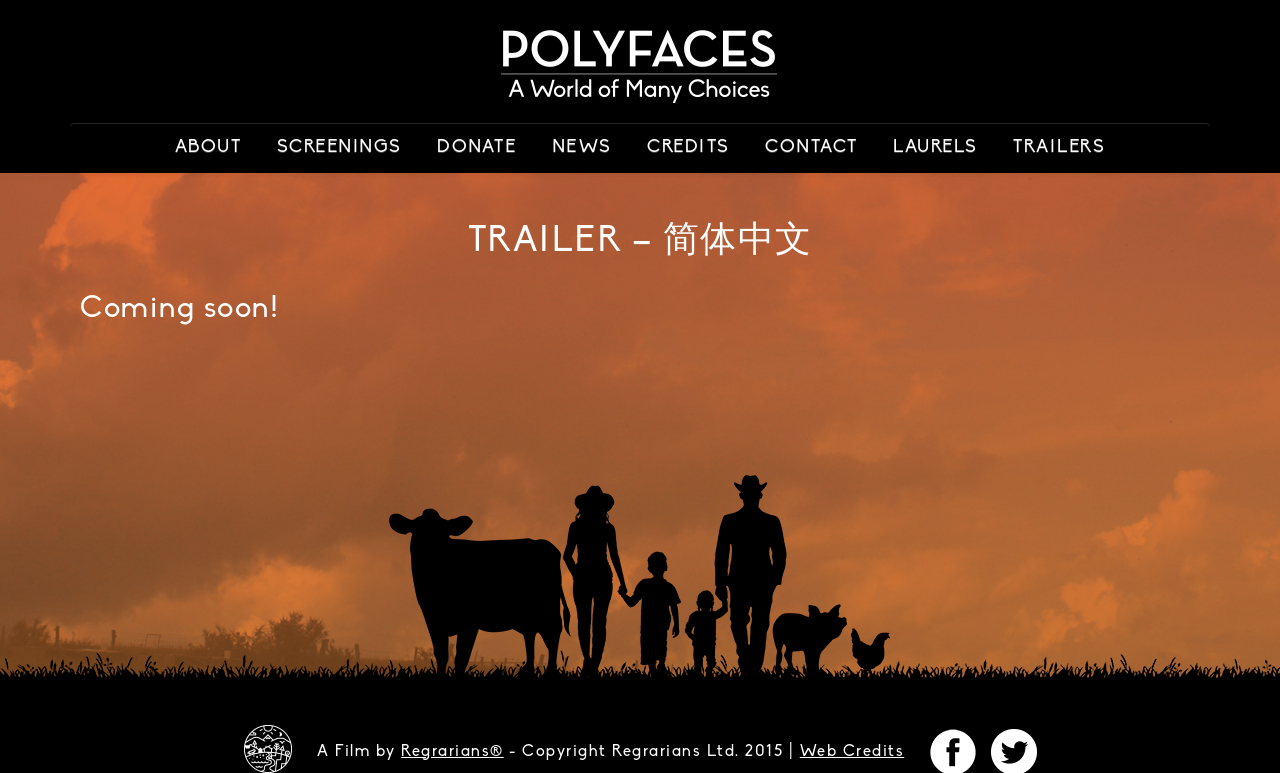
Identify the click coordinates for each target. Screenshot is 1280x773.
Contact (811, 147)
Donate (476, 147)
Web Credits (852, 752)
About (208, 147)
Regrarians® (452, 752)
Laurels (935, 147)
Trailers (1059, 147)
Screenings (339, 147)
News (582, 147)
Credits (688, 147)
